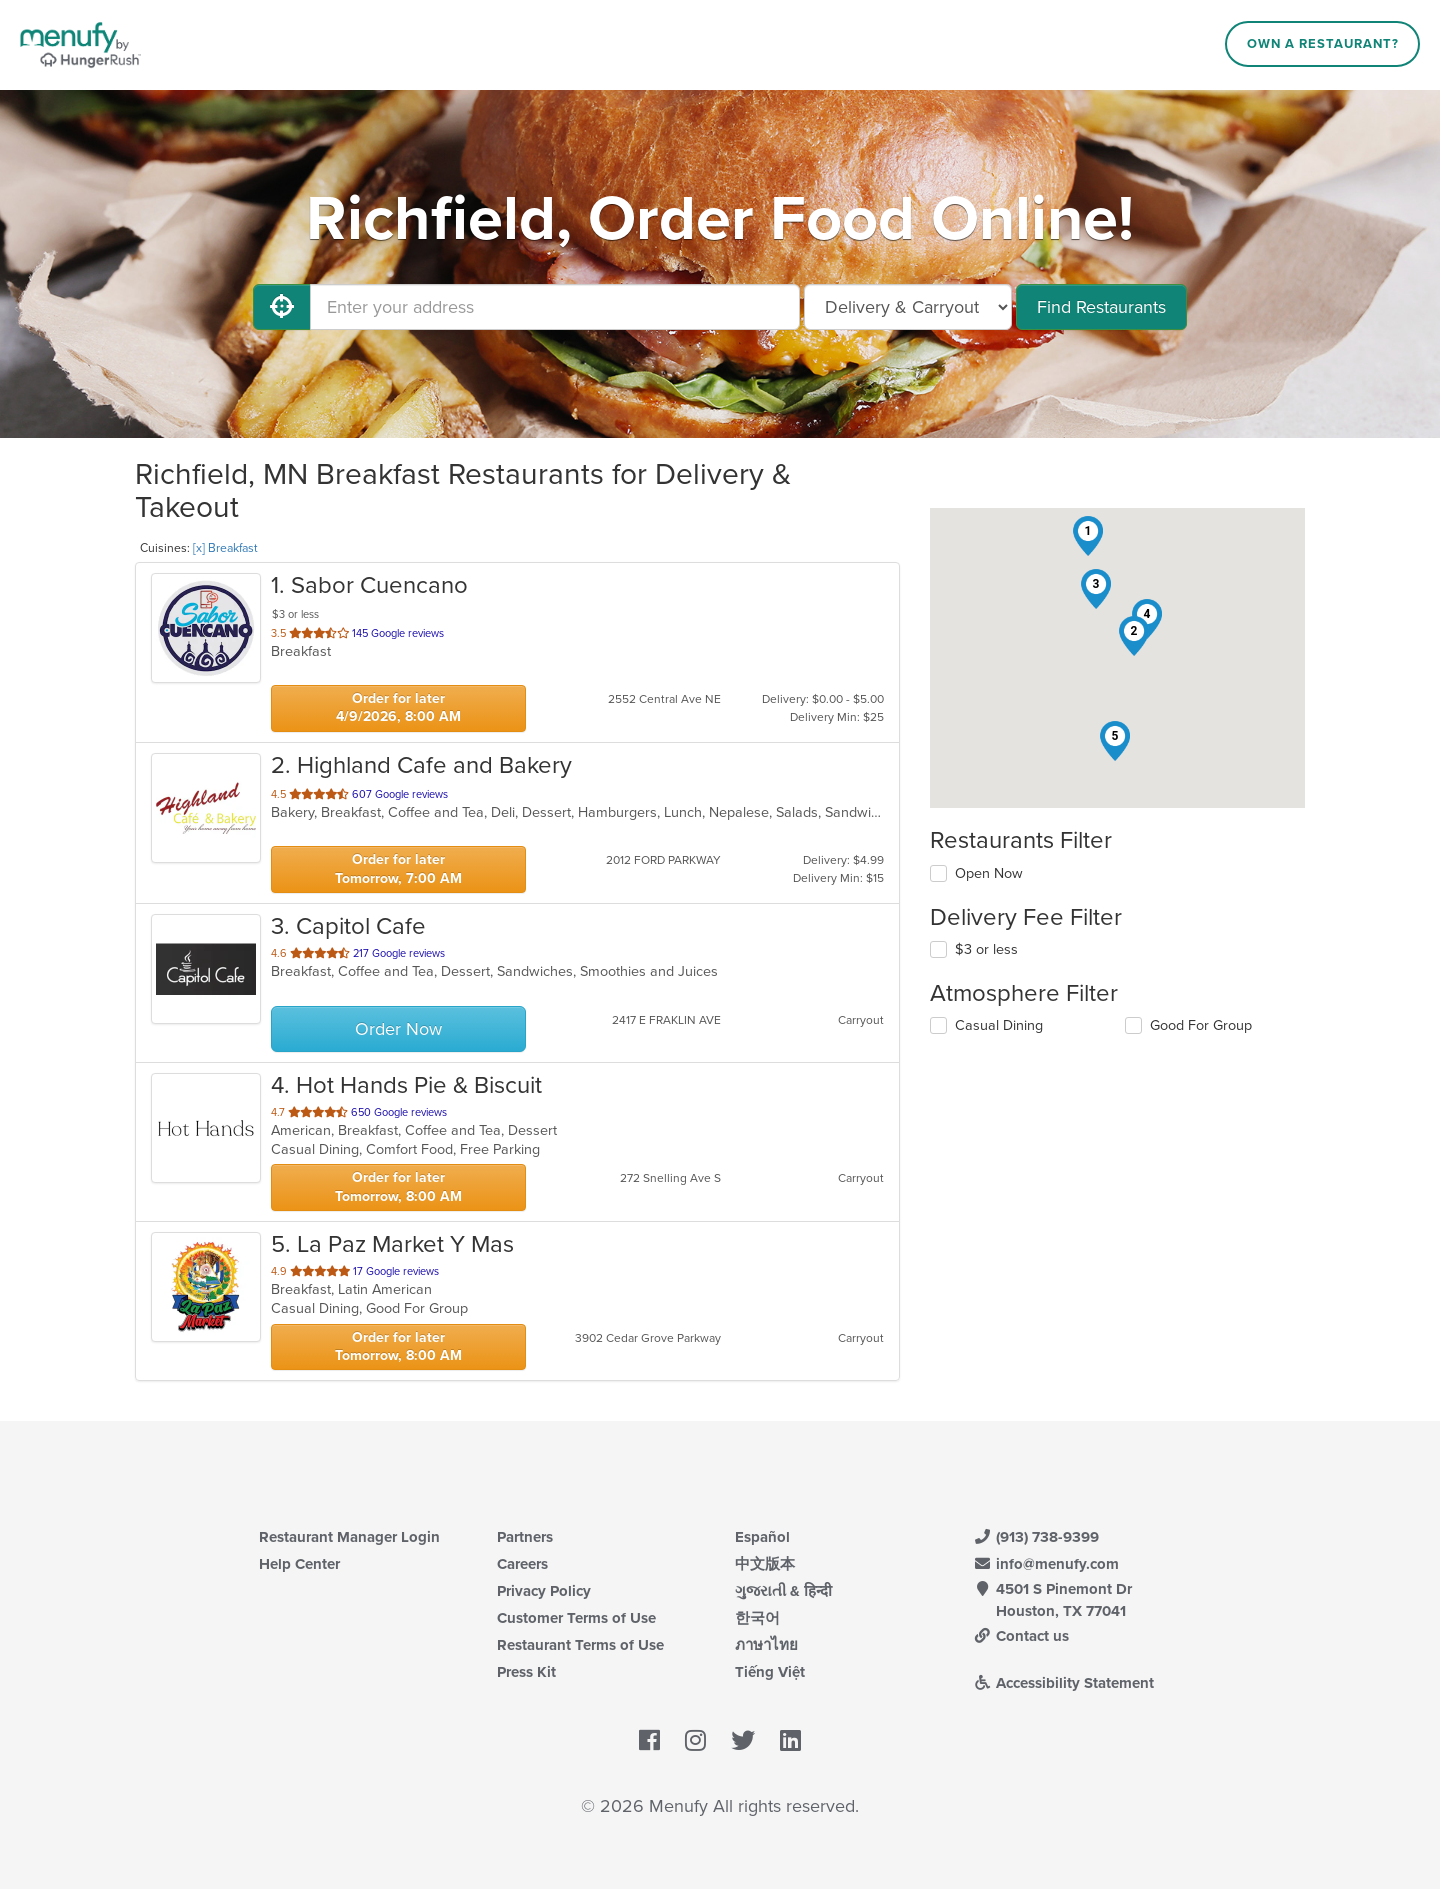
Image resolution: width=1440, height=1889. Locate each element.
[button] (1088, 536)
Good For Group (1201, 1025)
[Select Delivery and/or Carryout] (908, 307)
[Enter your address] (555, 307)
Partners (525, 1537)
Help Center (299, 1564)
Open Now (989, 873)
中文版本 (765, 1564)
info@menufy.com (1046, 1564)
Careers (522, 1564)
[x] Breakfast (225, 548)
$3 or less (986, 949)
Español (762, 1537)
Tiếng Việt (770, 1672)
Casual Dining (999, 1025)
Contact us (1021, 1636)
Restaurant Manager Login (349, 1537)
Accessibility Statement (1063, 1683)
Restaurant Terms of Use (580, 1645)
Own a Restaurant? (1323, 44)
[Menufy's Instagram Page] (695, 1741)
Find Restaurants (1101, 307)
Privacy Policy (544, 1591)
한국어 (757, 1618)
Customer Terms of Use (576, 1618)
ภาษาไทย (766, 1645)
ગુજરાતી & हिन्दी (783, 1591)
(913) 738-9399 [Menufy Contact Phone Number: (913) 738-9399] (1036, 1537)
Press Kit (526, 1672)
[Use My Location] (282, 307)
